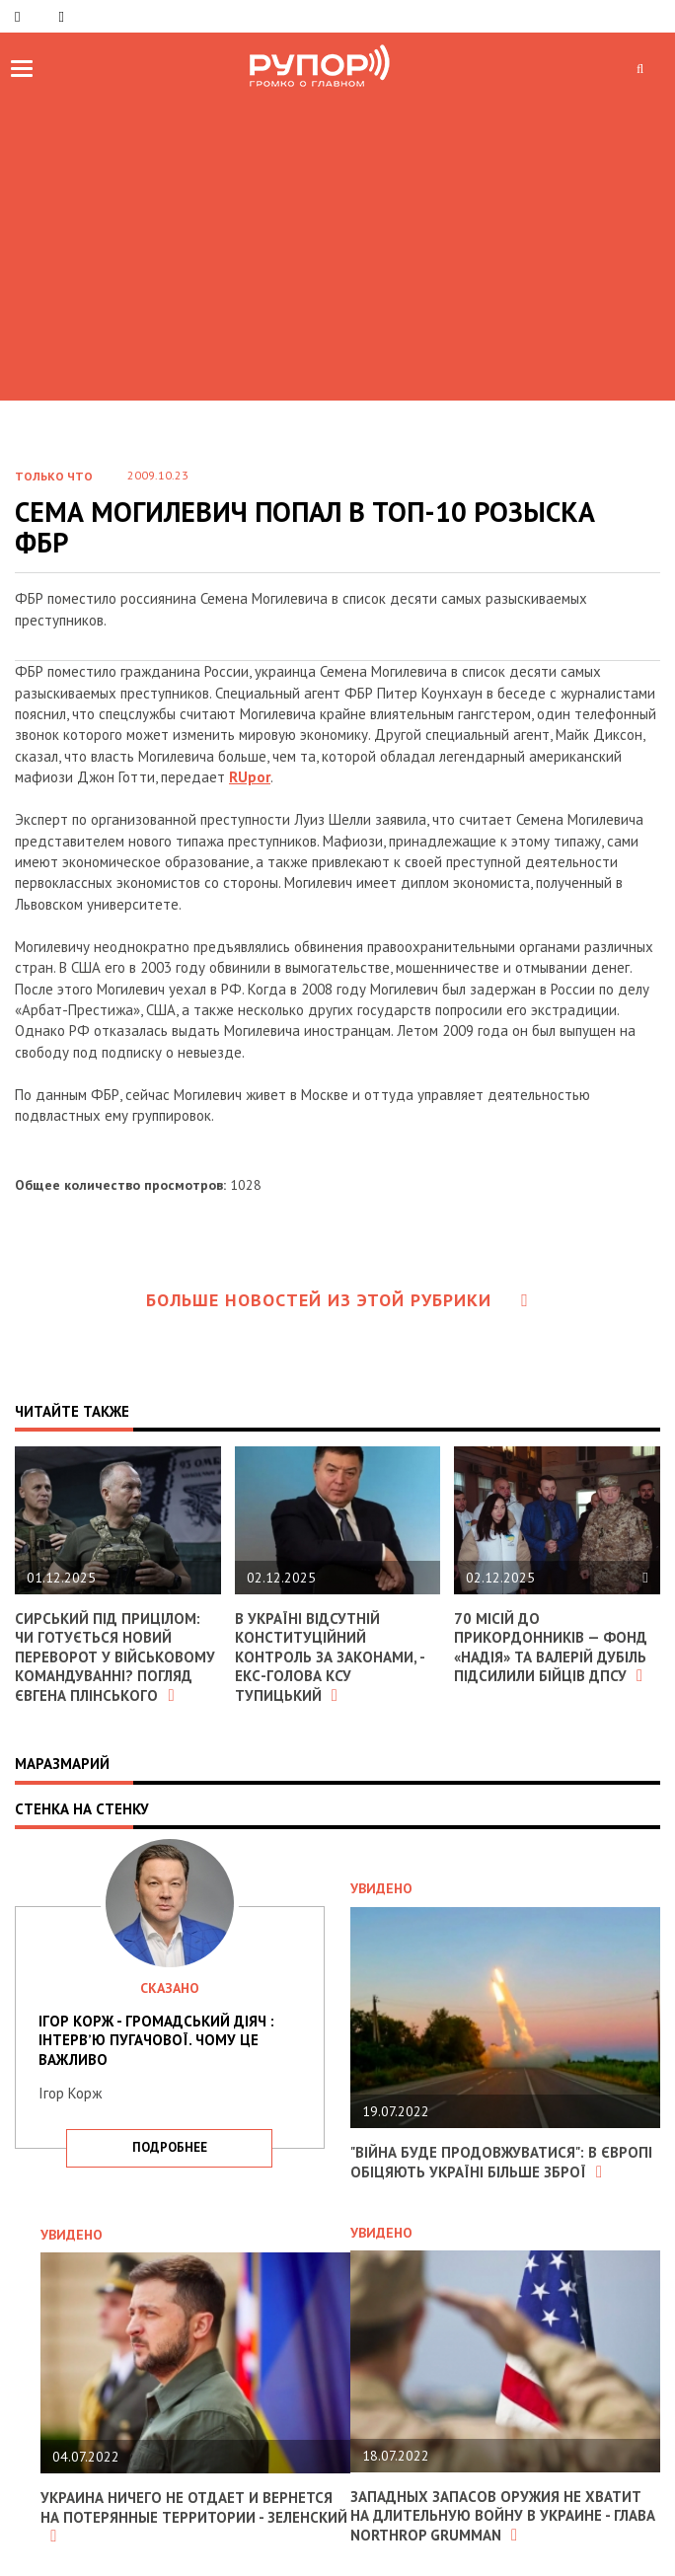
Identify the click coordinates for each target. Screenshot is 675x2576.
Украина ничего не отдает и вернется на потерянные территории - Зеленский (193, 2516)
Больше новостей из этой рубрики (337, 1299)
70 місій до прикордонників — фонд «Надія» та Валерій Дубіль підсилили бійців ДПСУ (550, 1647)
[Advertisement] (337, 243)
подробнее (169, 2147)
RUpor (249, 777)
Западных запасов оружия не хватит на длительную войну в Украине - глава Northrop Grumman (502, 2515)
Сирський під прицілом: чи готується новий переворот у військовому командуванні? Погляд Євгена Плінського (115, 1657)
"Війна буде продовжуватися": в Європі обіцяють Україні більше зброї (501, 2162)
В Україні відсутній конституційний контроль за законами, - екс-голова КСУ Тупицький (329, 1657)
